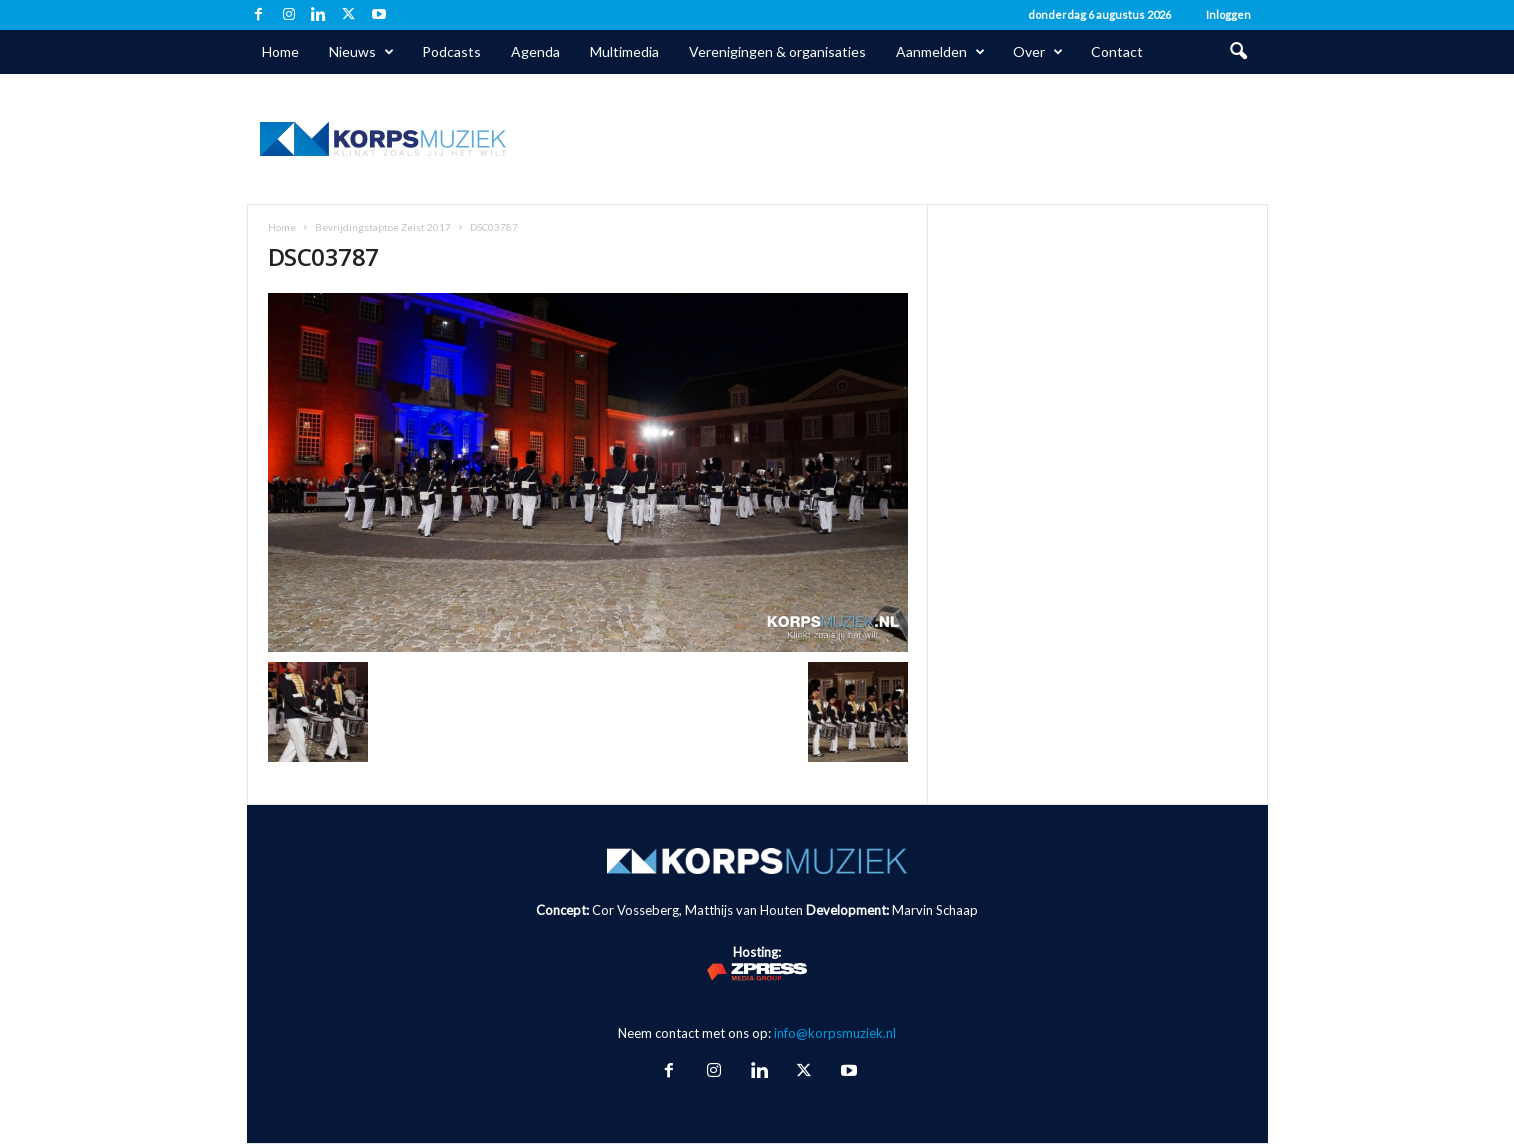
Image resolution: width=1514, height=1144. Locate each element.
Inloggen (1228, 14)
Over (1038, 52)
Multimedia (624, 51)
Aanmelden (940, 52)
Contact (1117, 51)
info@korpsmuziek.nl (835, 1033)
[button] (1238, 52)
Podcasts (451, 51)
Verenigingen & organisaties (777, 51)
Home (280, 51)
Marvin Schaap (935, 910)
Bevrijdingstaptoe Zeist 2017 (383, 227)
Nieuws (361, 52)
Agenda (535, 51)
